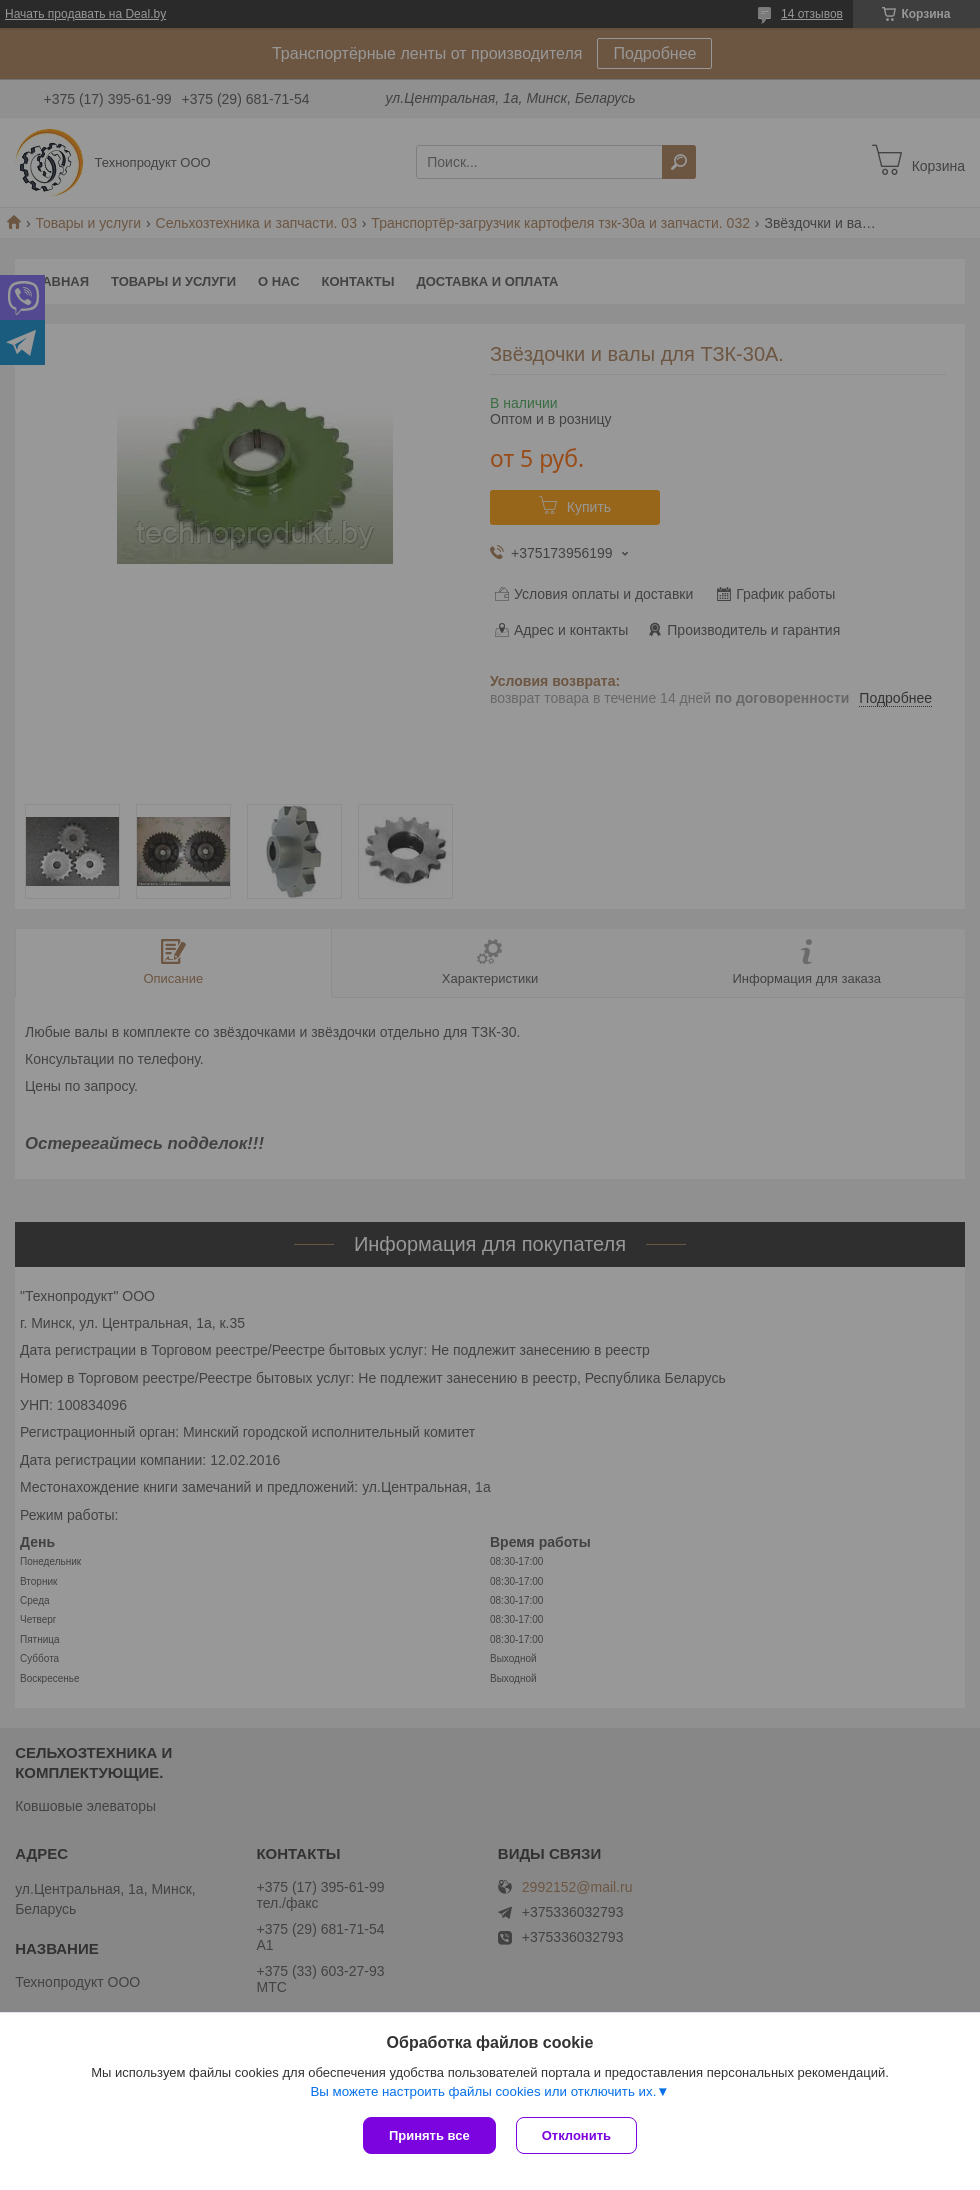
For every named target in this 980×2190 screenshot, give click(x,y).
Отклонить (576, 2135)
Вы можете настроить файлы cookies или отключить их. (483, 2091)
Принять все (429, 2135)
